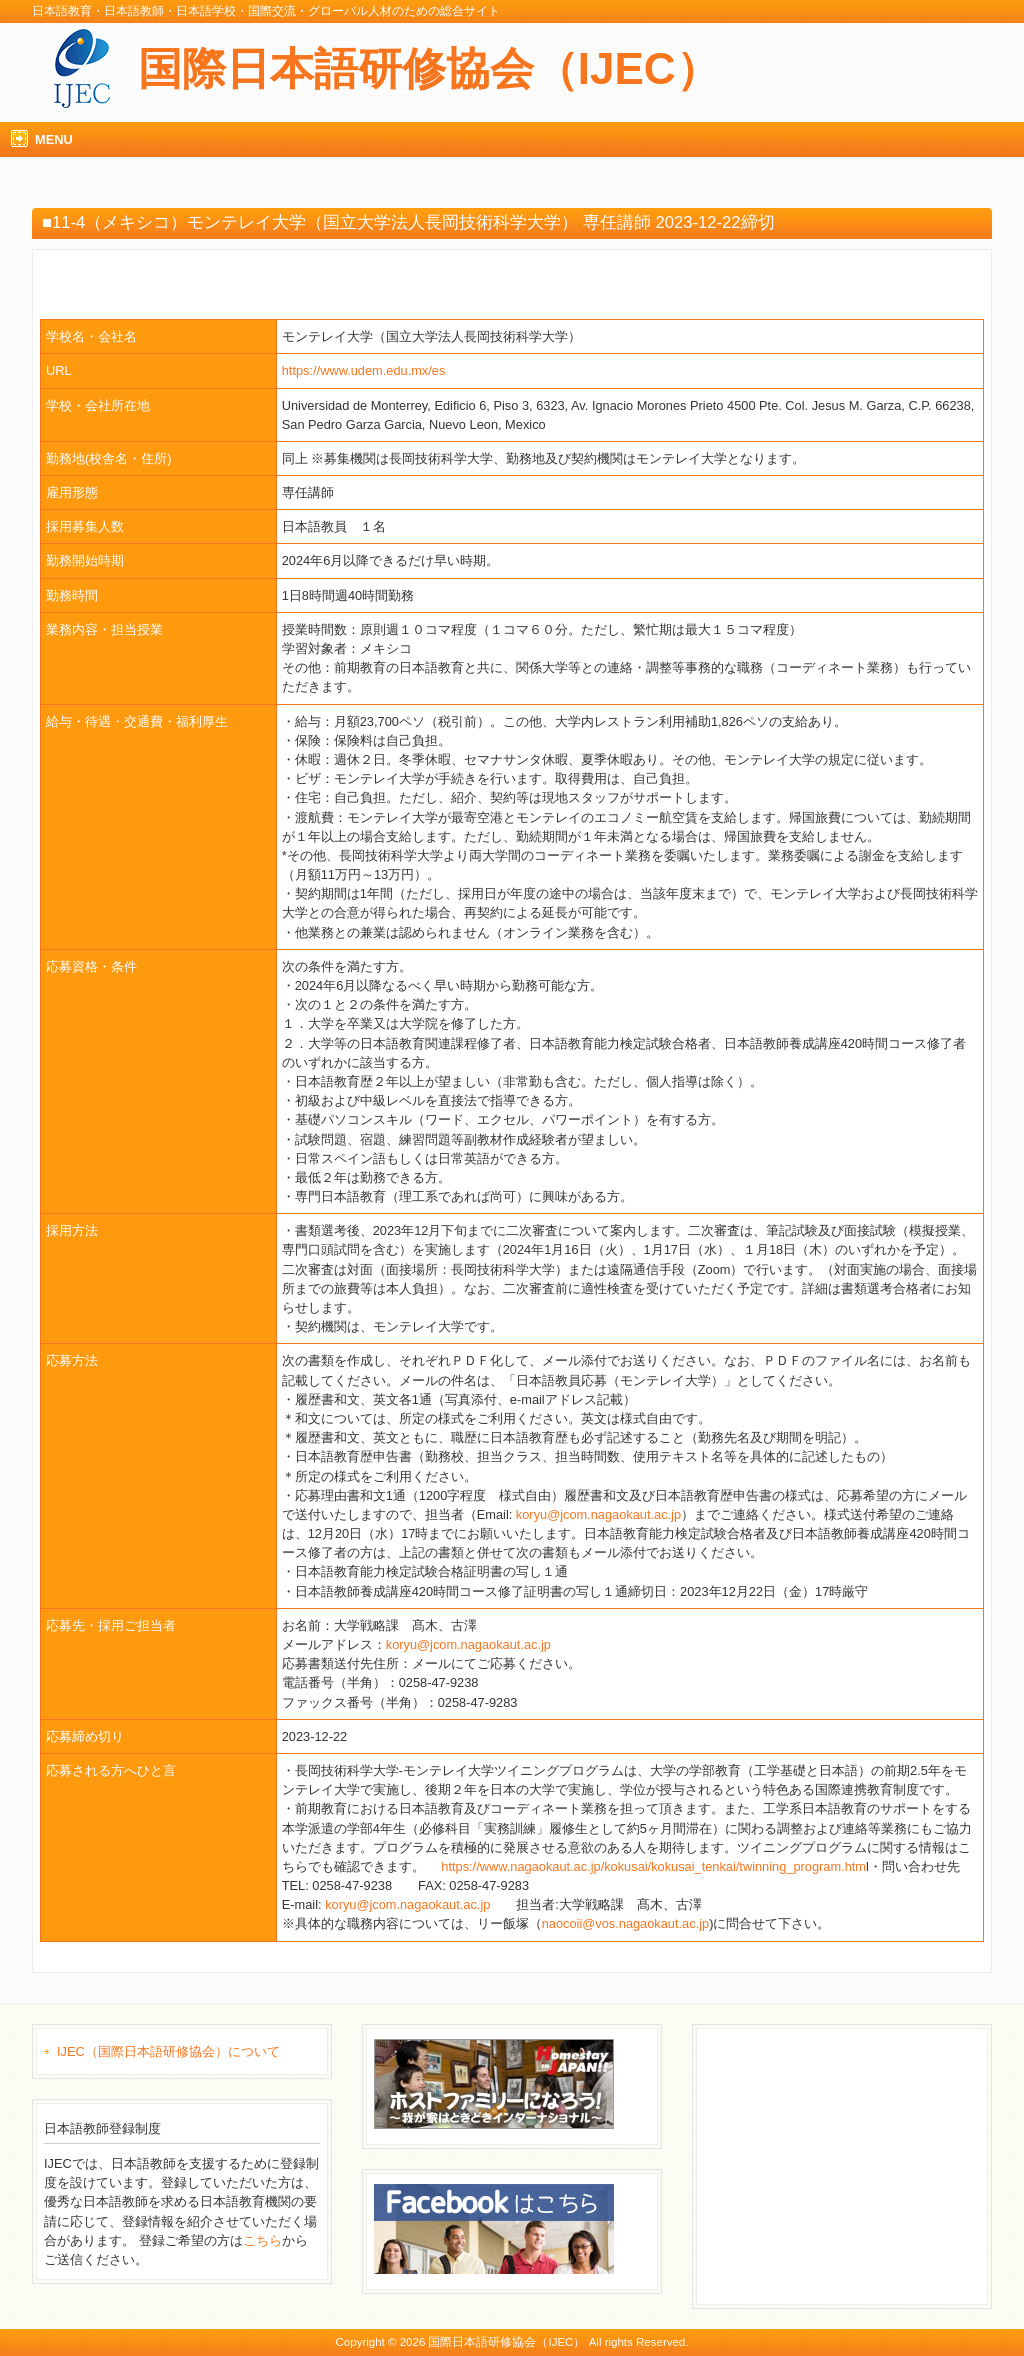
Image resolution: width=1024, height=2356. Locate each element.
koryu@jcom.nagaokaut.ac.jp (598, 1514)
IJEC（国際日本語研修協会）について (168, 2051)
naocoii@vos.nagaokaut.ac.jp (625, 1923)
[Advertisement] (854, 2164)
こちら (262, 2240)
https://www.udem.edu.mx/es (364, 370)
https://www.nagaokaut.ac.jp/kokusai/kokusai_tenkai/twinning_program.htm (653, 1866)
